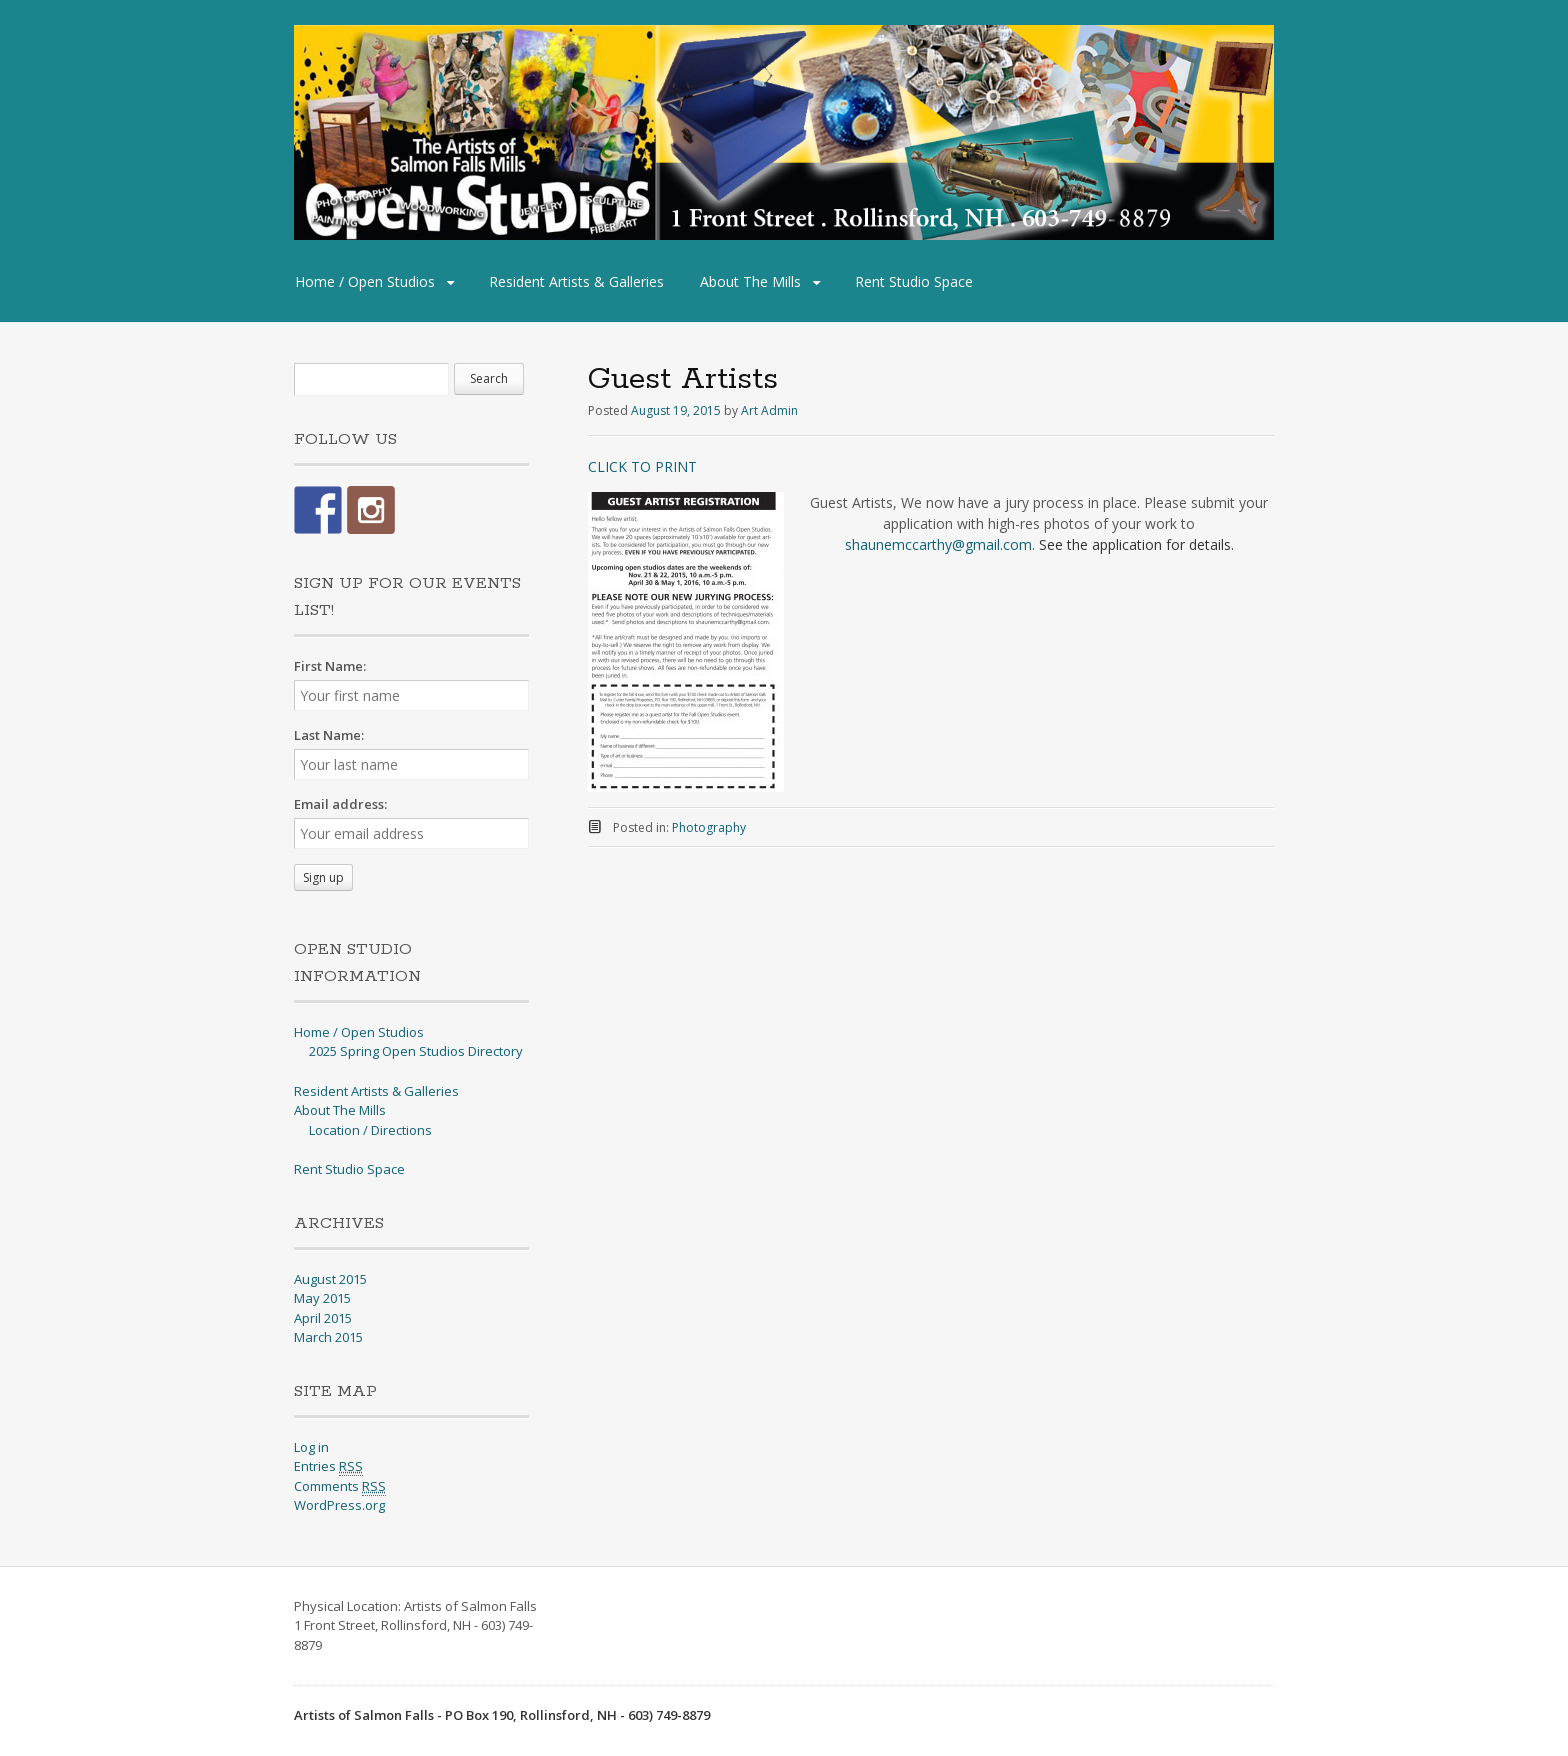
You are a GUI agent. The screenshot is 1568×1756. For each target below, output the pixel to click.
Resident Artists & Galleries (576, 281)
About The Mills (750, 281)
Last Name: (329, 735)
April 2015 (323, 1318)
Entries (328, 1466)
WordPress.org (339, 1505)
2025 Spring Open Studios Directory (416, 1051)
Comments (340, 1486)
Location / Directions (370, 1130)
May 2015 (322, 1298)
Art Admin (769, 410)
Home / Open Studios (365, 281)
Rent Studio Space (914, 281)
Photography (709, 827)
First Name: (330, 666)
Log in (311, 1447)
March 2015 (328, 1337)
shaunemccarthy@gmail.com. (940, 544)
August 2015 (330, 1279)
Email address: (340, 804)
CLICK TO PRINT (642, 466)
